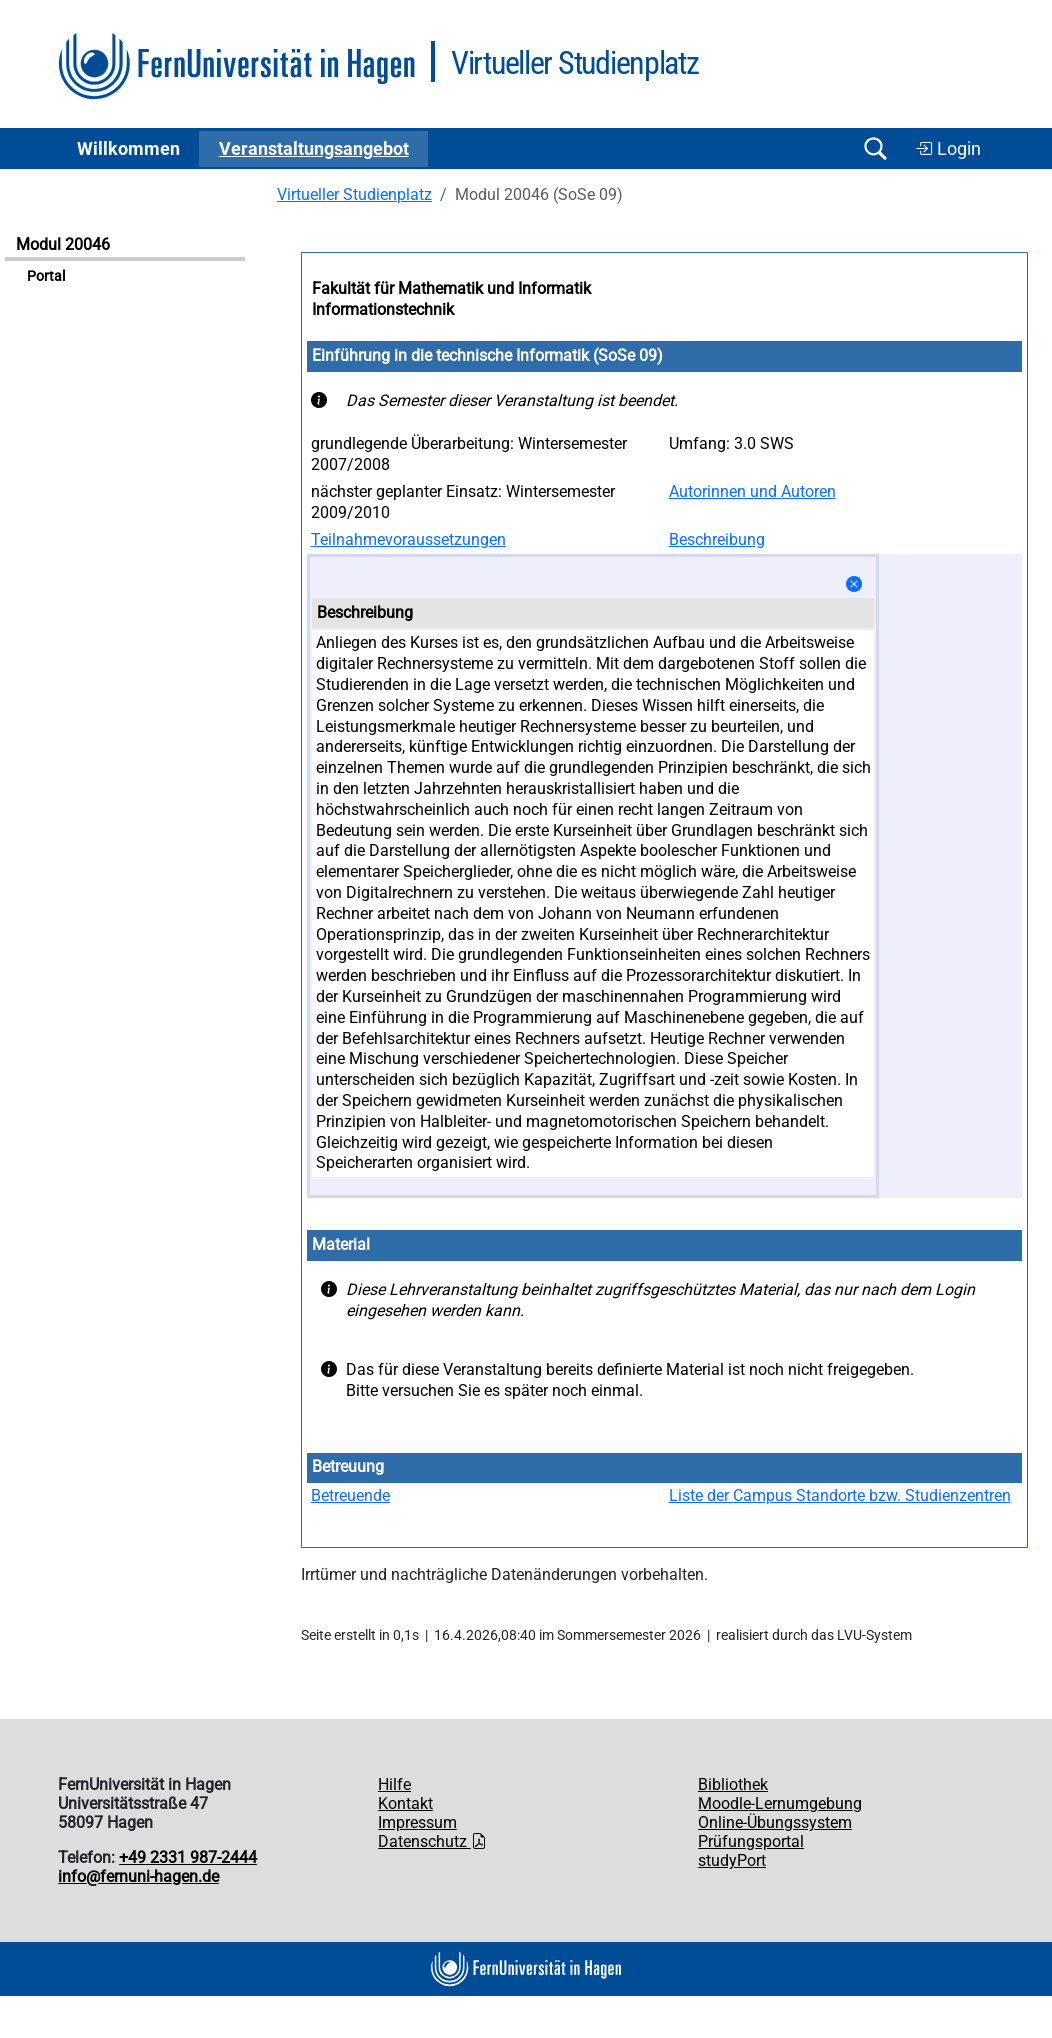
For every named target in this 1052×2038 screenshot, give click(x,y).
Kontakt (405, 1803)
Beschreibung (717, 539)
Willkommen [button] (128, 149)
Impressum (417, 1822)
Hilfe (394, 1784)
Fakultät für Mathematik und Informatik (451, 288)
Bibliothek (733, 1784)
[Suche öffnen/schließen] (875, 148)
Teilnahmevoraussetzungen (408, 539)
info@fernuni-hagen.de (138, 1876)
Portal (46, 276)
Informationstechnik (383, 309)
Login (948, 149)
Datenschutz (432, 1841)
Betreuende (350, 1495)
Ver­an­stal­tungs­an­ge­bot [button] (314, 149)
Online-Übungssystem (775, 1822)
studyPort (732, 1860)
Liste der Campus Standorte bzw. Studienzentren (840, 1495)
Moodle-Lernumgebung (780, 1803)
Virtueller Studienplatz (354, 194)
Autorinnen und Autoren (752, 491)
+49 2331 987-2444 (188, 1857)
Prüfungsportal (751, 1841)
